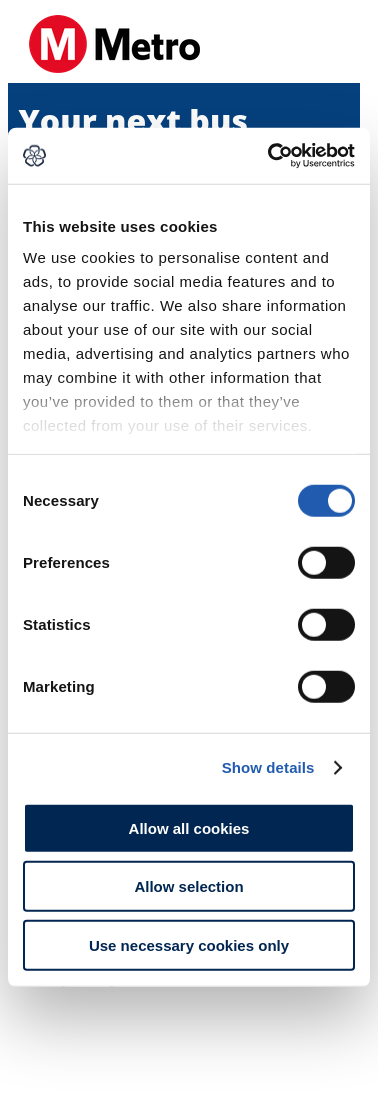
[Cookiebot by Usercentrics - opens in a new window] (270, 156)
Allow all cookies (189, 827)
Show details (268, 767)
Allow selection (188, 886)
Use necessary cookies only (189, 944)
